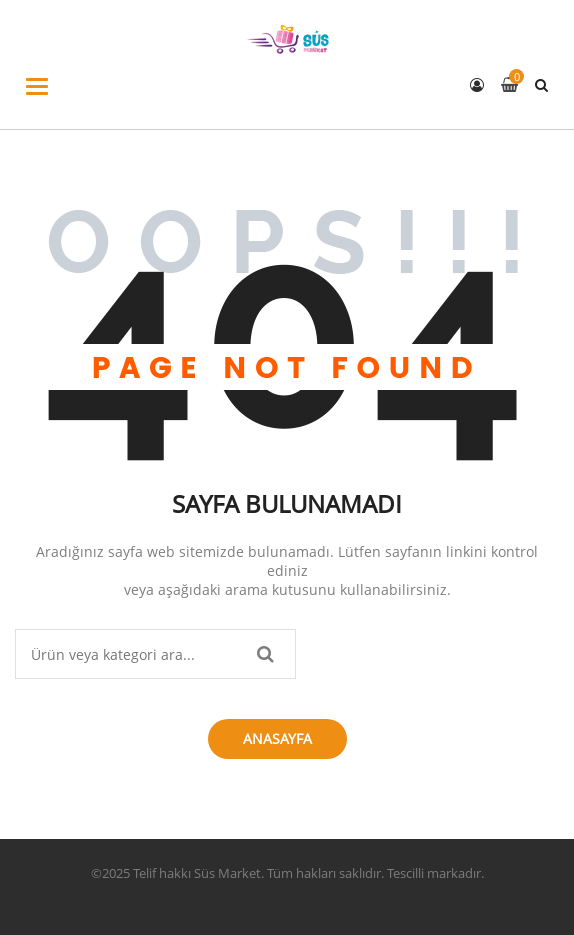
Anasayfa (277, 738)
